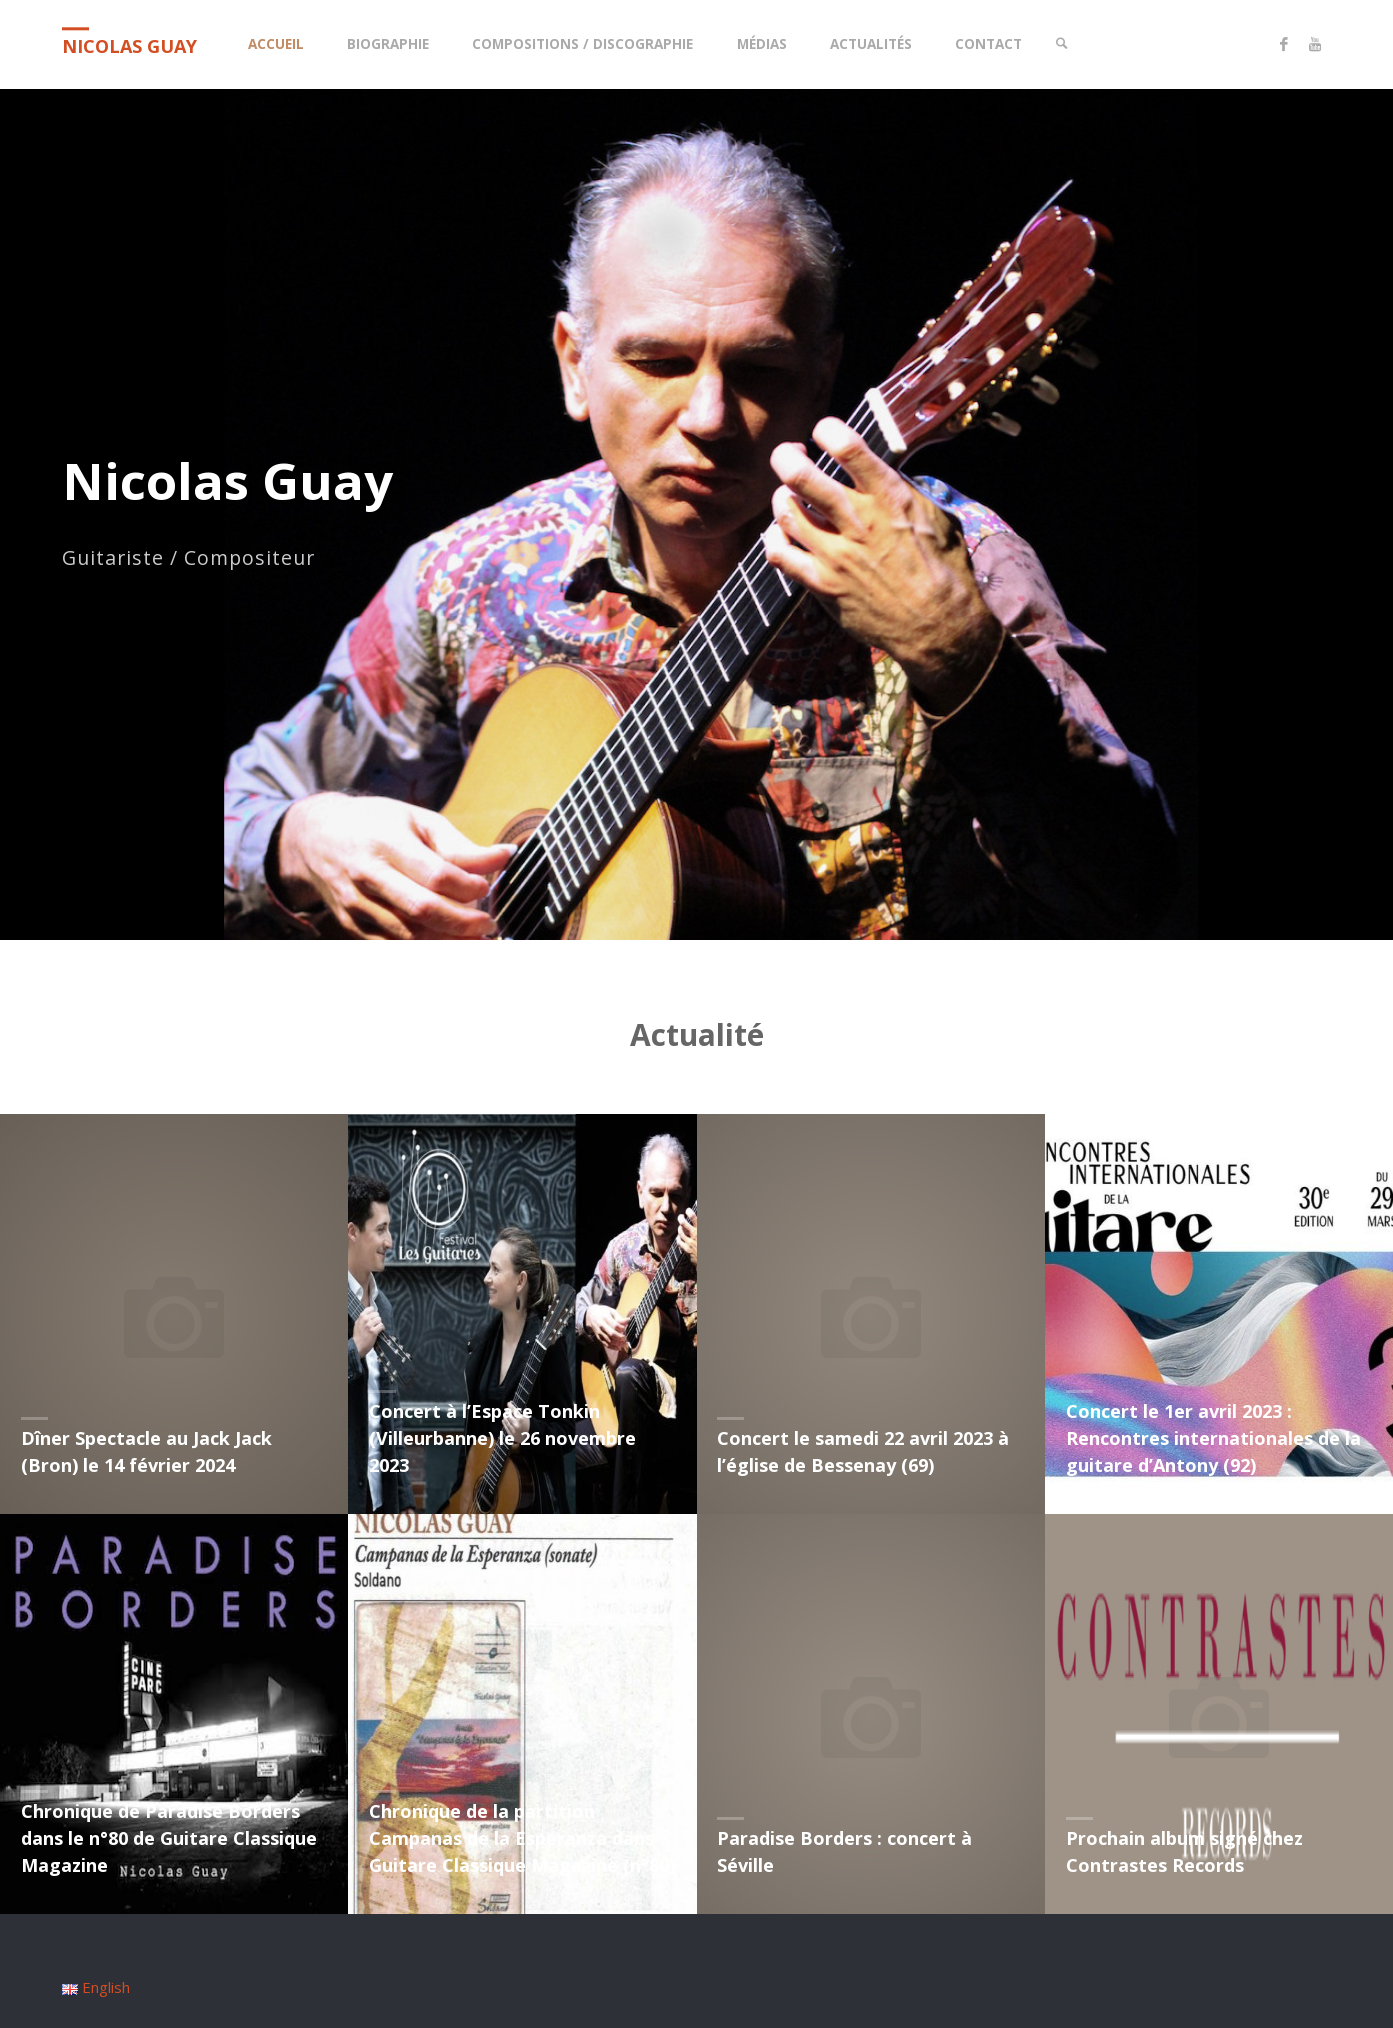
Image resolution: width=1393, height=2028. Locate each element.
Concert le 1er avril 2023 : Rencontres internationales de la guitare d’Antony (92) (1213, 1438)
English (96, 1987)
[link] (1063, 44)
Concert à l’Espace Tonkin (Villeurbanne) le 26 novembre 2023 (502, 1438)
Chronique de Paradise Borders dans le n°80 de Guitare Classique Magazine (169, 1838)
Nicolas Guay (129, 46)
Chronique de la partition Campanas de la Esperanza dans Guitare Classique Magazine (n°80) (522, 1838)
